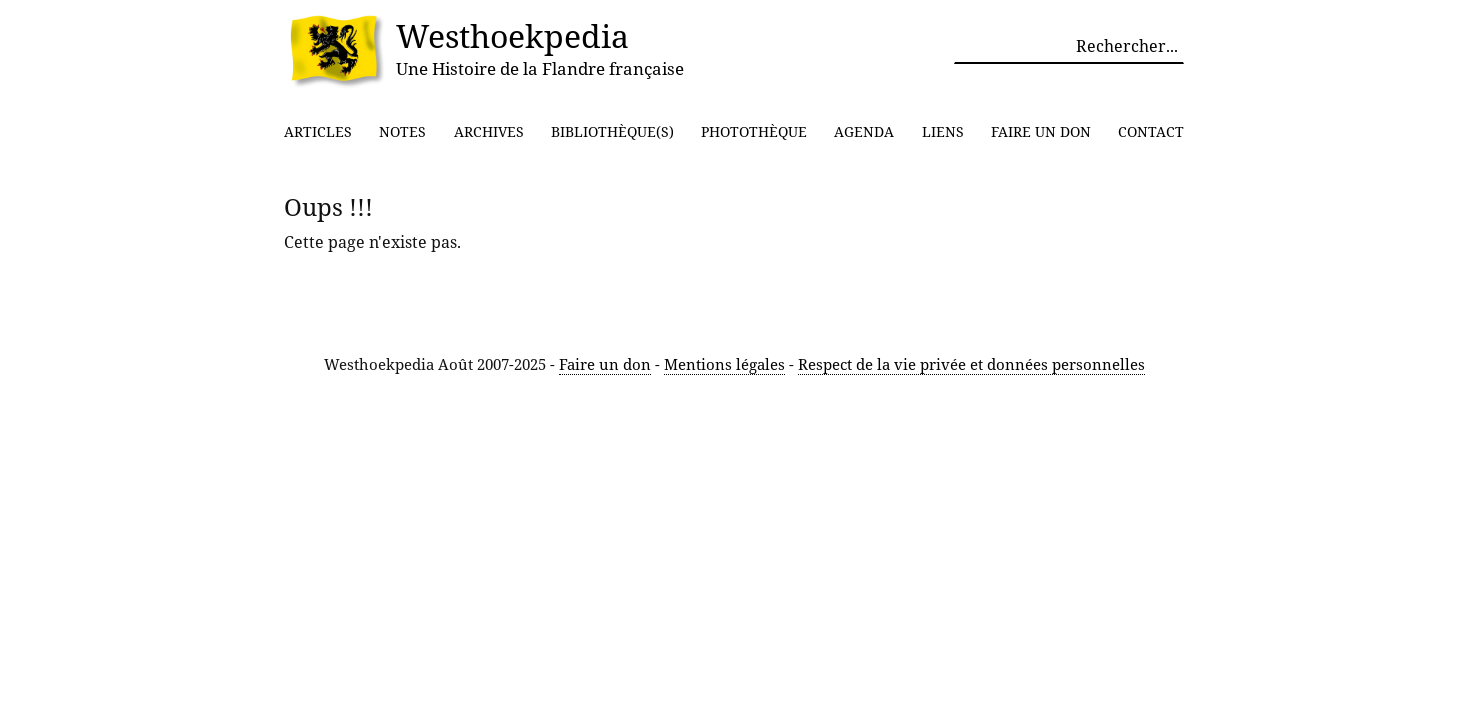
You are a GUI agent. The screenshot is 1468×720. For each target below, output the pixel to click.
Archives (489, 131)
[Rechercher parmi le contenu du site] (1069, 46)
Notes (402, 131)
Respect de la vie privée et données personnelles (971, 364)
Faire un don (1041, 131)
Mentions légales (724, 364)
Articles (318, 131)
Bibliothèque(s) (612, 131)
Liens (943, 131)
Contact (1151, 131)
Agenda (864, 131)
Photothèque (754, 131)
